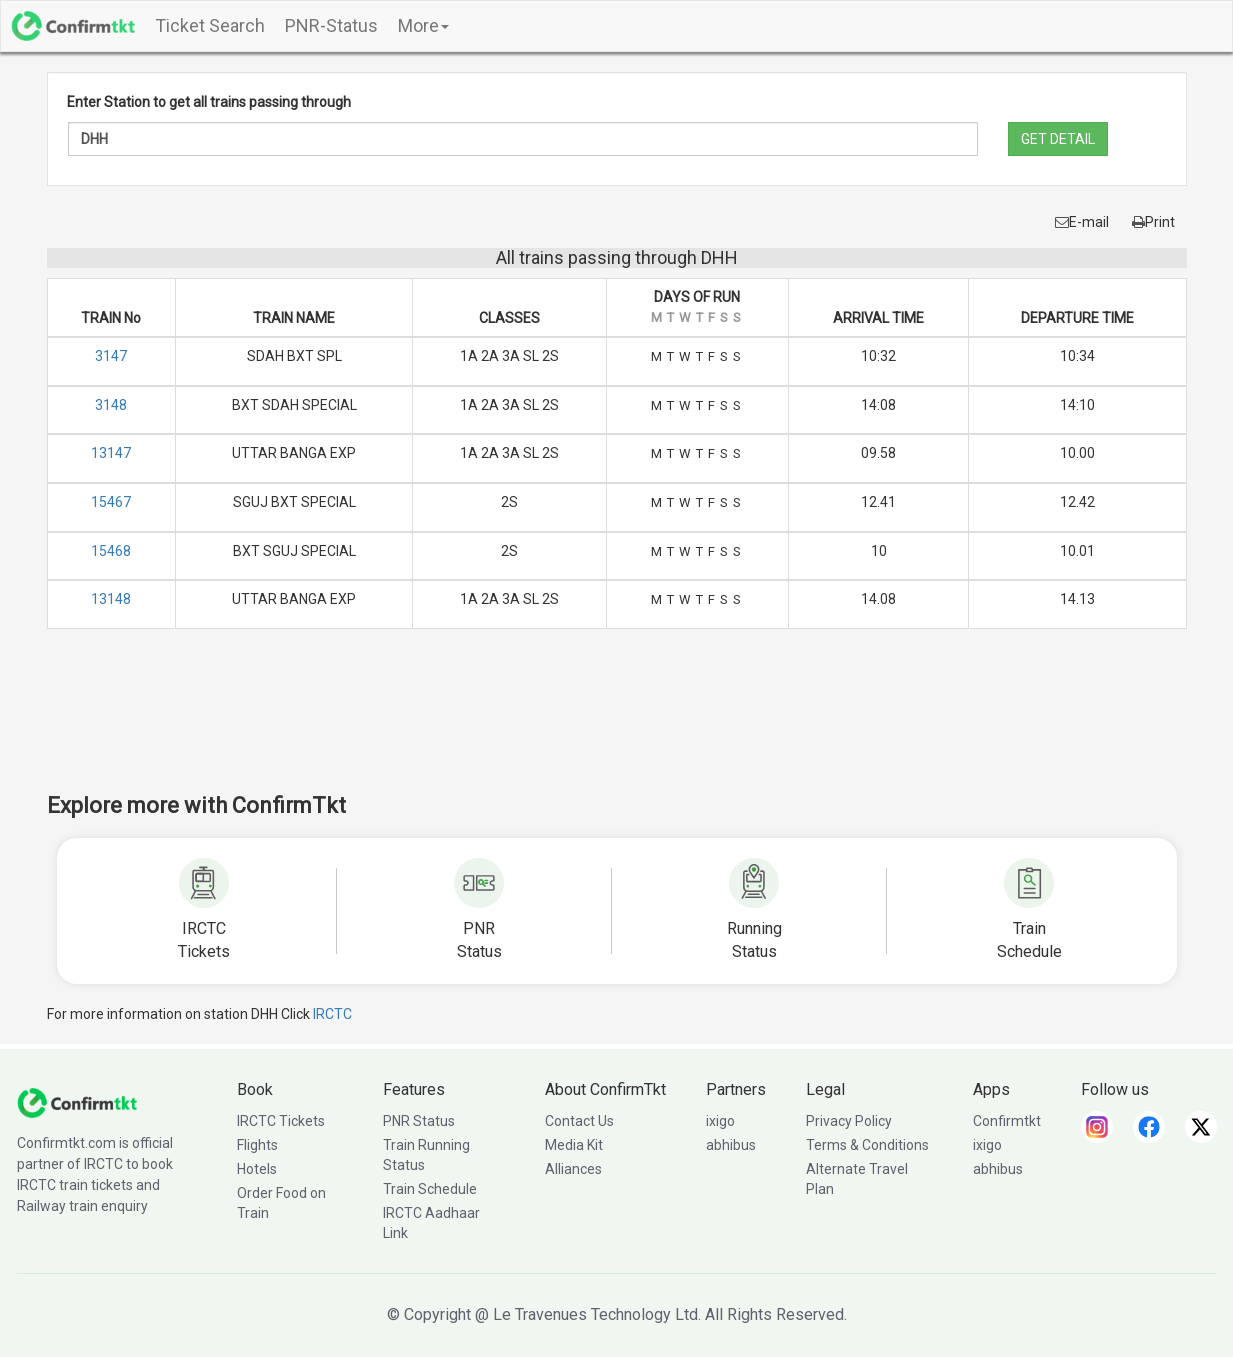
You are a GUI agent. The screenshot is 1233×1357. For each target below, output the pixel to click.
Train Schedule (430, 1189)
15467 (111, 502)
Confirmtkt (1007, 1121)
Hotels (257, 1169)
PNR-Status (331, 25)
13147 (111, 453)
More (423, 25)
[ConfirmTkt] (77, 1101)
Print (1153, 222)
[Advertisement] (617, 724)
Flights (257, 1145)
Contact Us (579, 1121)
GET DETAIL (1058, 139)
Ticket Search (210, 25)
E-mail (1082, 222)
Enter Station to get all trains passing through (209, 102)
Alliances (573, 1169)
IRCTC (332, 1014)
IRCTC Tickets (281, 1121)
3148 (111, 405)
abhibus (731, 1145)
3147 (111, 356)
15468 (111, 551)
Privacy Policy (849, 1121)
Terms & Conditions (867, 1145)
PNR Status (419, 1121)
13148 (111, 599)
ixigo (720, 1121)
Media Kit (574, 1145)
